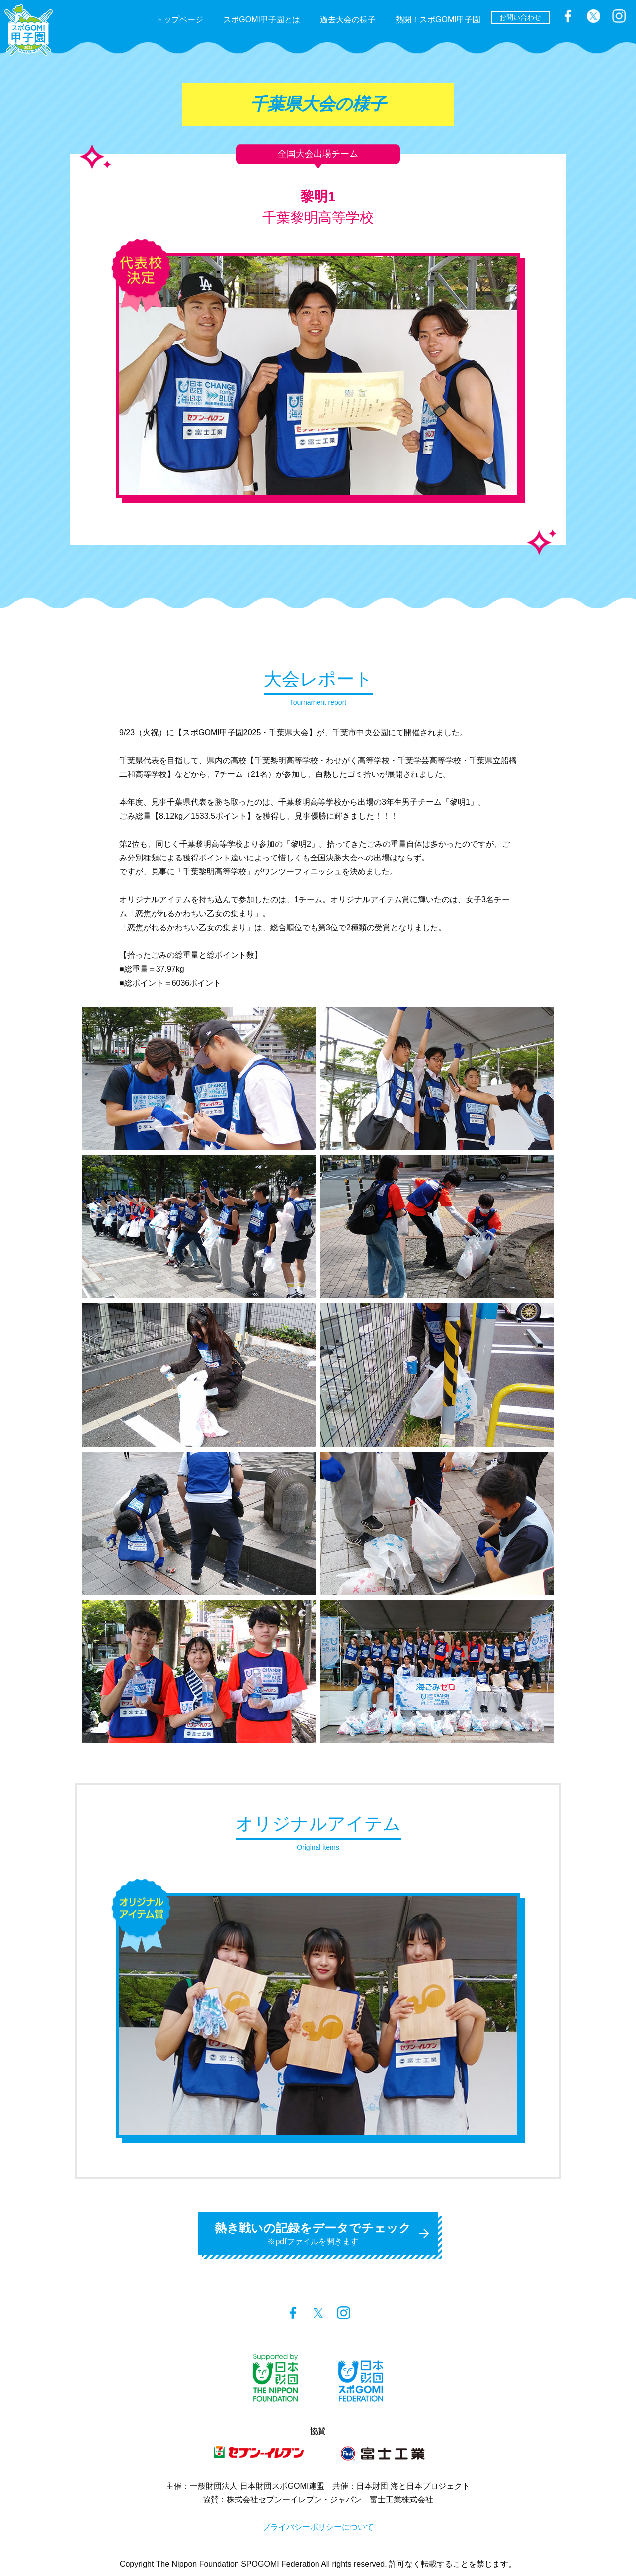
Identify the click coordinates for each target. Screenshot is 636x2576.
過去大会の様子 (348, 19)
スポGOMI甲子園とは (261, 19)
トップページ (179, 19)
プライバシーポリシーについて (318, 2527)
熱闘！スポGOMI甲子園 (438, 19)
